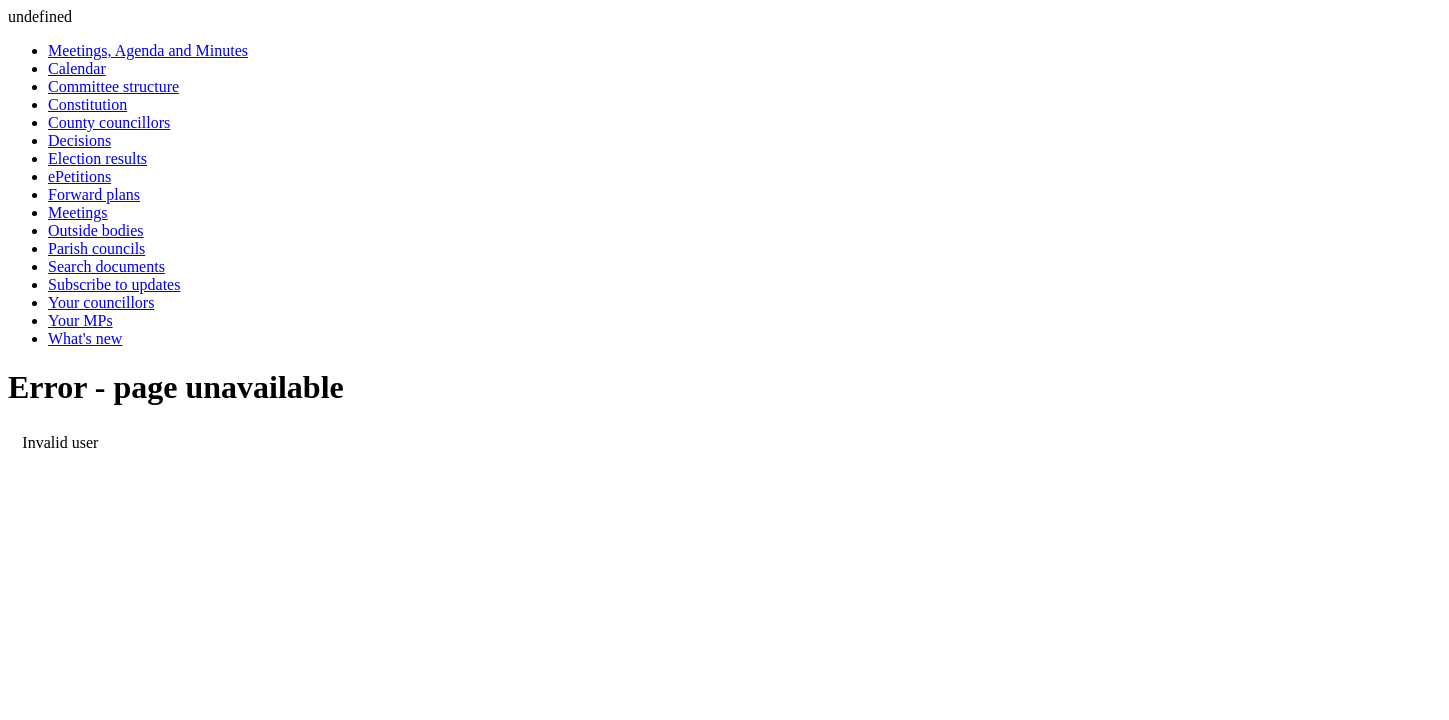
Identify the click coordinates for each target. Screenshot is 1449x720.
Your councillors (101, 302)
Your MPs (80, 320)
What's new (85, 338)
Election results (97, 158)
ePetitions (79, 176)
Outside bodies (96, 230)
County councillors (109, 122)
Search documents (106, 266)
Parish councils (96, 248)
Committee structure (113, 86)
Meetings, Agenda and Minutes (148, 50)
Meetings (78, 212)
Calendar (77, 68)
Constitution (87, 104)
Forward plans (94, 194)
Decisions (79, 140)
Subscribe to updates (114, 284)
